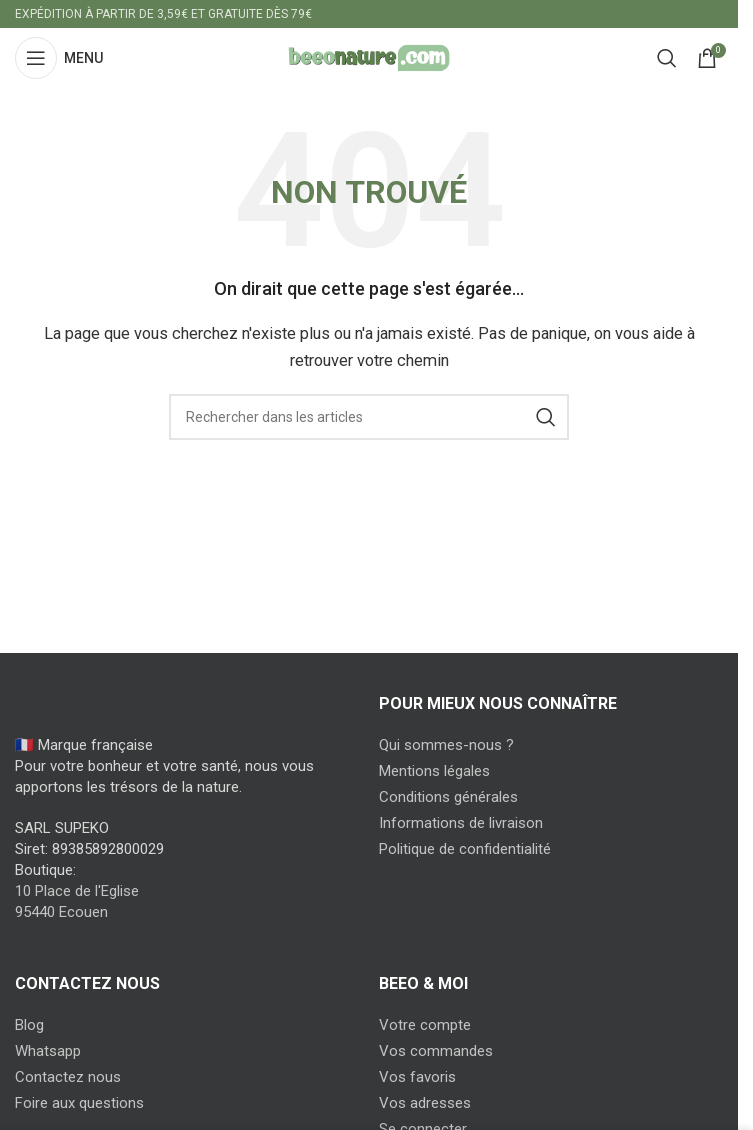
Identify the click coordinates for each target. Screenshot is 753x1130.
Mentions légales (434, 771)
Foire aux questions (79, 1103)
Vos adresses (425, 1103)
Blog (29, 1025)
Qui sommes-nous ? (446, 745)
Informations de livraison (461, 823)
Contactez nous (68, 1077)
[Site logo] (369, 57)
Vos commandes (436, 1051)
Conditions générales (448, 797)
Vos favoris (417, 1077)
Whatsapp (48, 1051)
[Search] (667, 58)
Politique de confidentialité (465, 849)
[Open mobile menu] (59, 58)
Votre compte (425, 1025)
